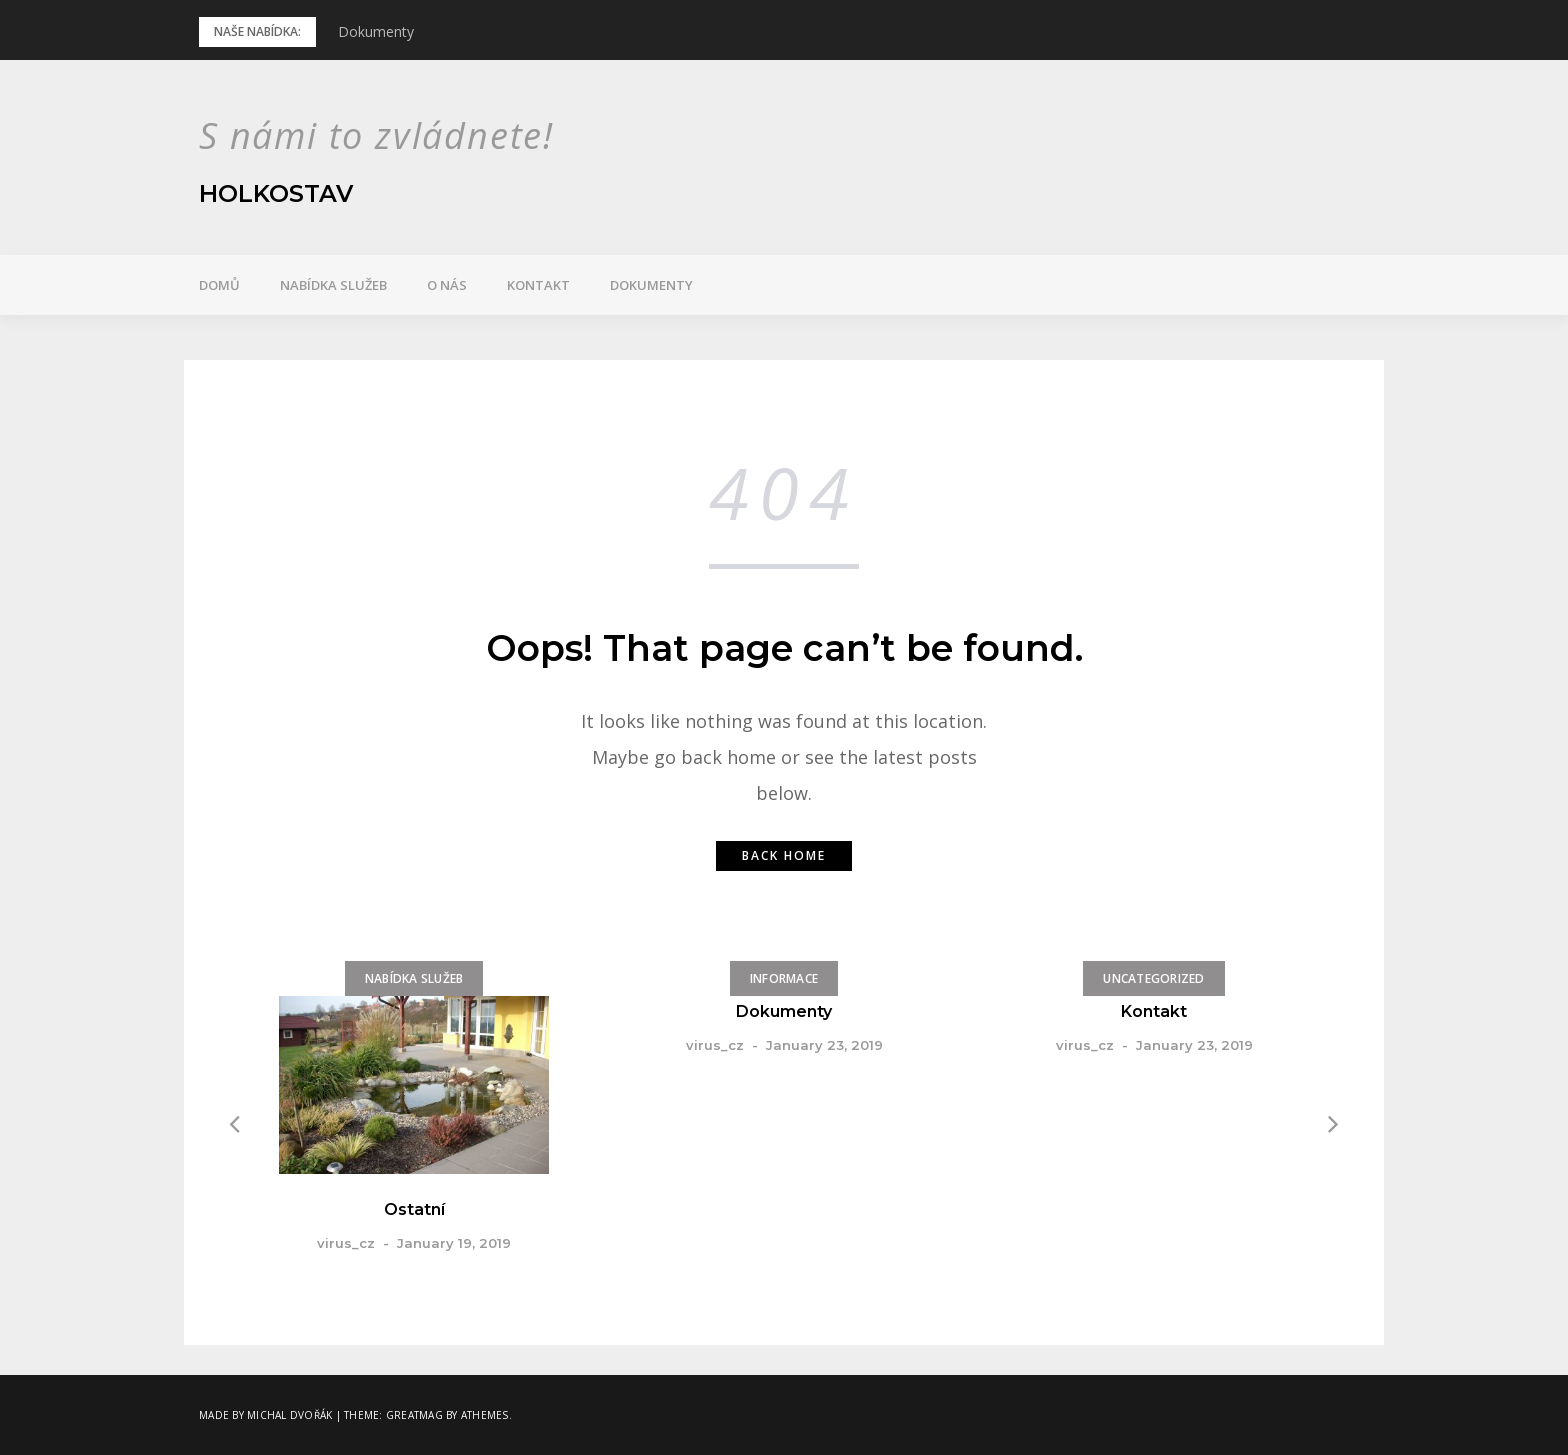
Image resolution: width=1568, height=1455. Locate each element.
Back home (784, 855)
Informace (784, 978)
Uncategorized (1153, 978)
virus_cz (346, 1243)
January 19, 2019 (454, 1243)
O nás (447, 285)
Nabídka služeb (333, 285)
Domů (219, 285)
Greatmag (414, 1415)
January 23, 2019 (824, 1045)
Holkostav (276, 193)
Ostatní (414, 1209)
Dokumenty (376, 31)
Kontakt (538, 285)
